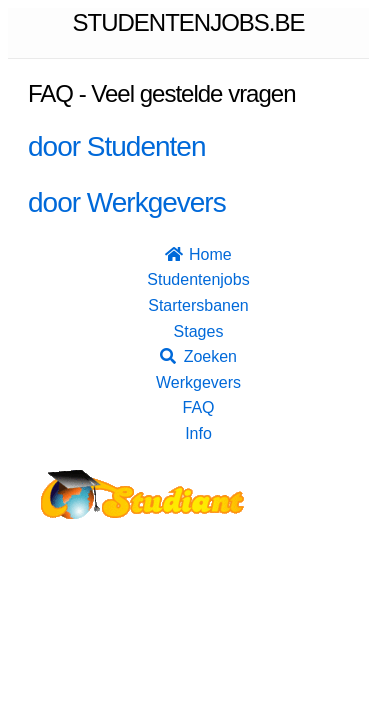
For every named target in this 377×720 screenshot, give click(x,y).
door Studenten (117, 146)
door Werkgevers (127, 202)
